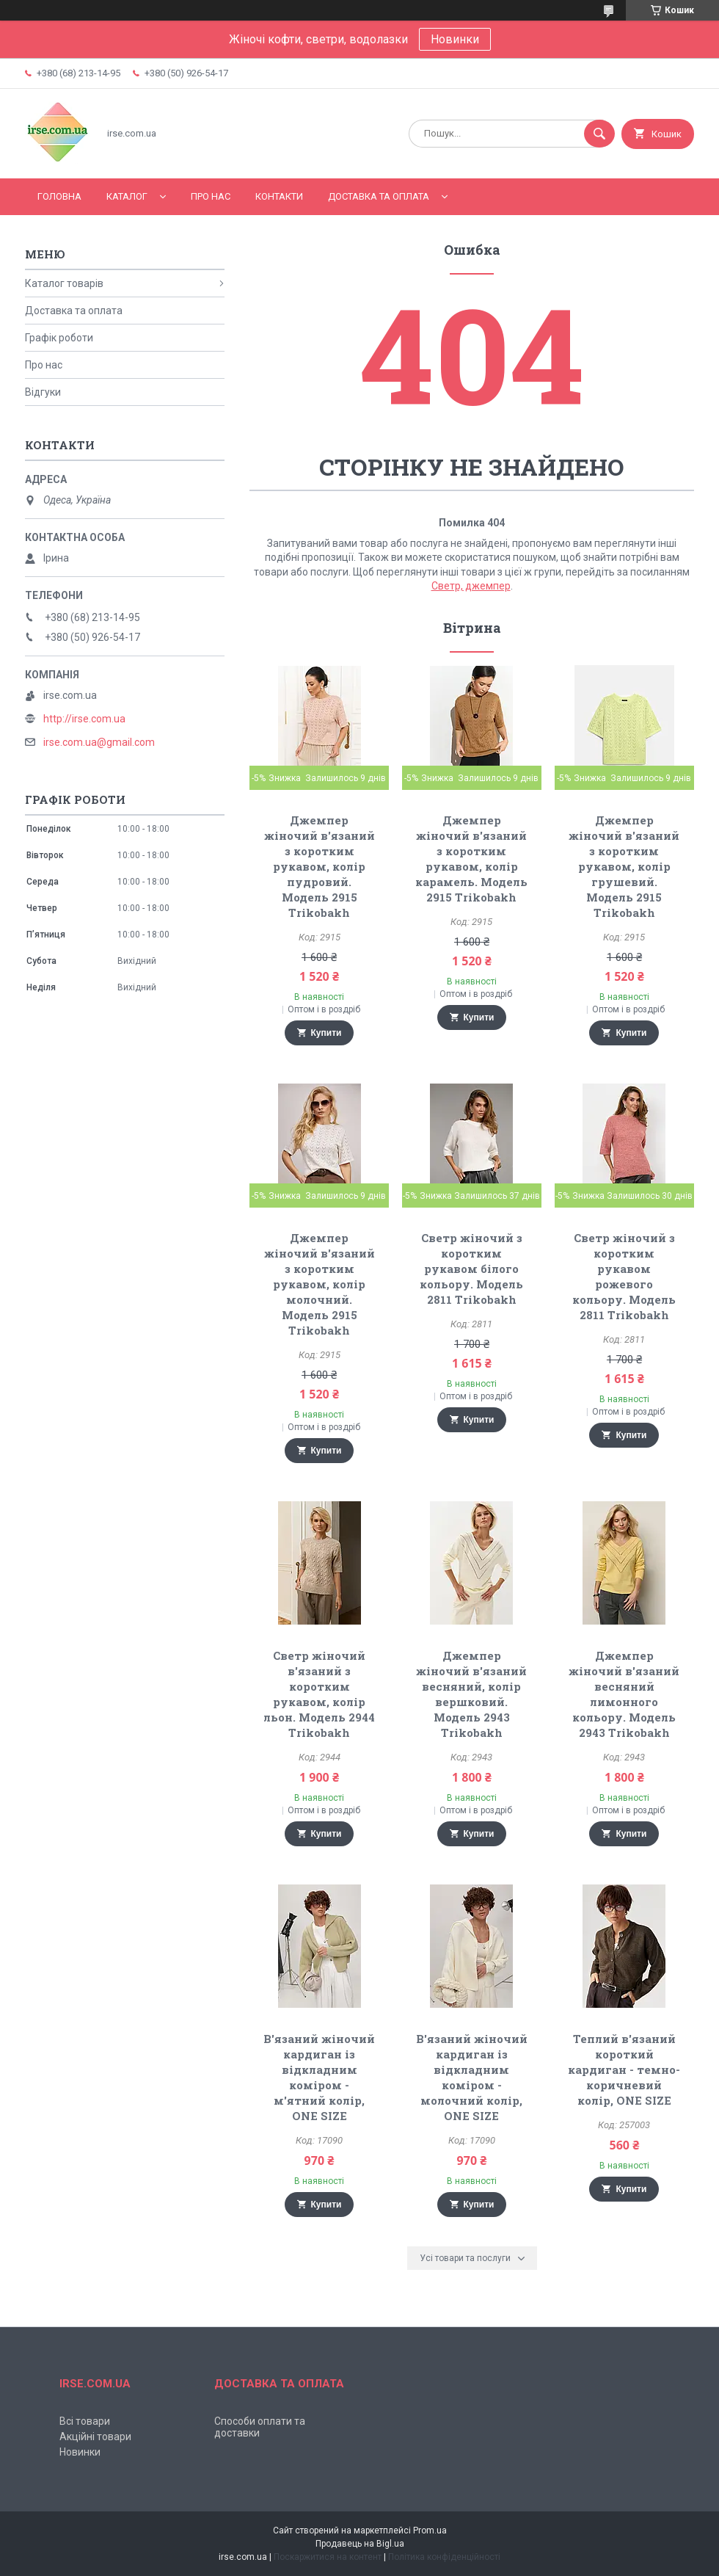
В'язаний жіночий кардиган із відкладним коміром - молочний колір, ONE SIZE (472, 2077)
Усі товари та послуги (465, 2258)
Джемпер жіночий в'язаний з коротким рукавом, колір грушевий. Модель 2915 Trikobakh (624, 866)
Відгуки (43, 392)
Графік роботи (59, 338)
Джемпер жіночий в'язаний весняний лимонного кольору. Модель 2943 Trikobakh (624, 1694)
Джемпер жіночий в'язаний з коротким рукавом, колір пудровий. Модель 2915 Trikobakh (319, 866)
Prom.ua (430, 2530)
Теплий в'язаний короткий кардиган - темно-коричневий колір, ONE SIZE (624, 2069)
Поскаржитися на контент (328, 2557)
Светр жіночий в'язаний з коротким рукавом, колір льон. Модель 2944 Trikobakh (319, 1694)
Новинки (455, 39)
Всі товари (84, 2421)
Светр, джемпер (471, 586)
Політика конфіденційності (444, 2557)
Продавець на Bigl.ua (359, 2544)
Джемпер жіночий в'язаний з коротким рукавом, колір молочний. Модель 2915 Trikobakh (319, 1284)
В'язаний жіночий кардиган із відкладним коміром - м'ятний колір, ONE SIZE (319, 2077)
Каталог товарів (64, 283)
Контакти (279, 196)
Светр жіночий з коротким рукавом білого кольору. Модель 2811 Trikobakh (471, 1268)
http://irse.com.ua (84, 719)
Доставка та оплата (378, 196)
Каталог (126, 196)
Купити (326, 1033)
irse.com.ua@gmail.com (99, 742)
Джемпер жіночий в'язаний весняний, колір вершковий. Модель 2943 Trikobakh (471, 1694)
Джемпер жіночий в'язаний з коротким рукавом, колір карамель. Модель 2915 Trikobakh (471, 858)
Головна (59, 196)
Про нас (210, 196)
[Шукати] (599, 134)
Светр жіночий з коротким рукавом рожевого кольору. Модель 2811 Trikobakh (624, 1276)
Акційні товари (95, 2436)
